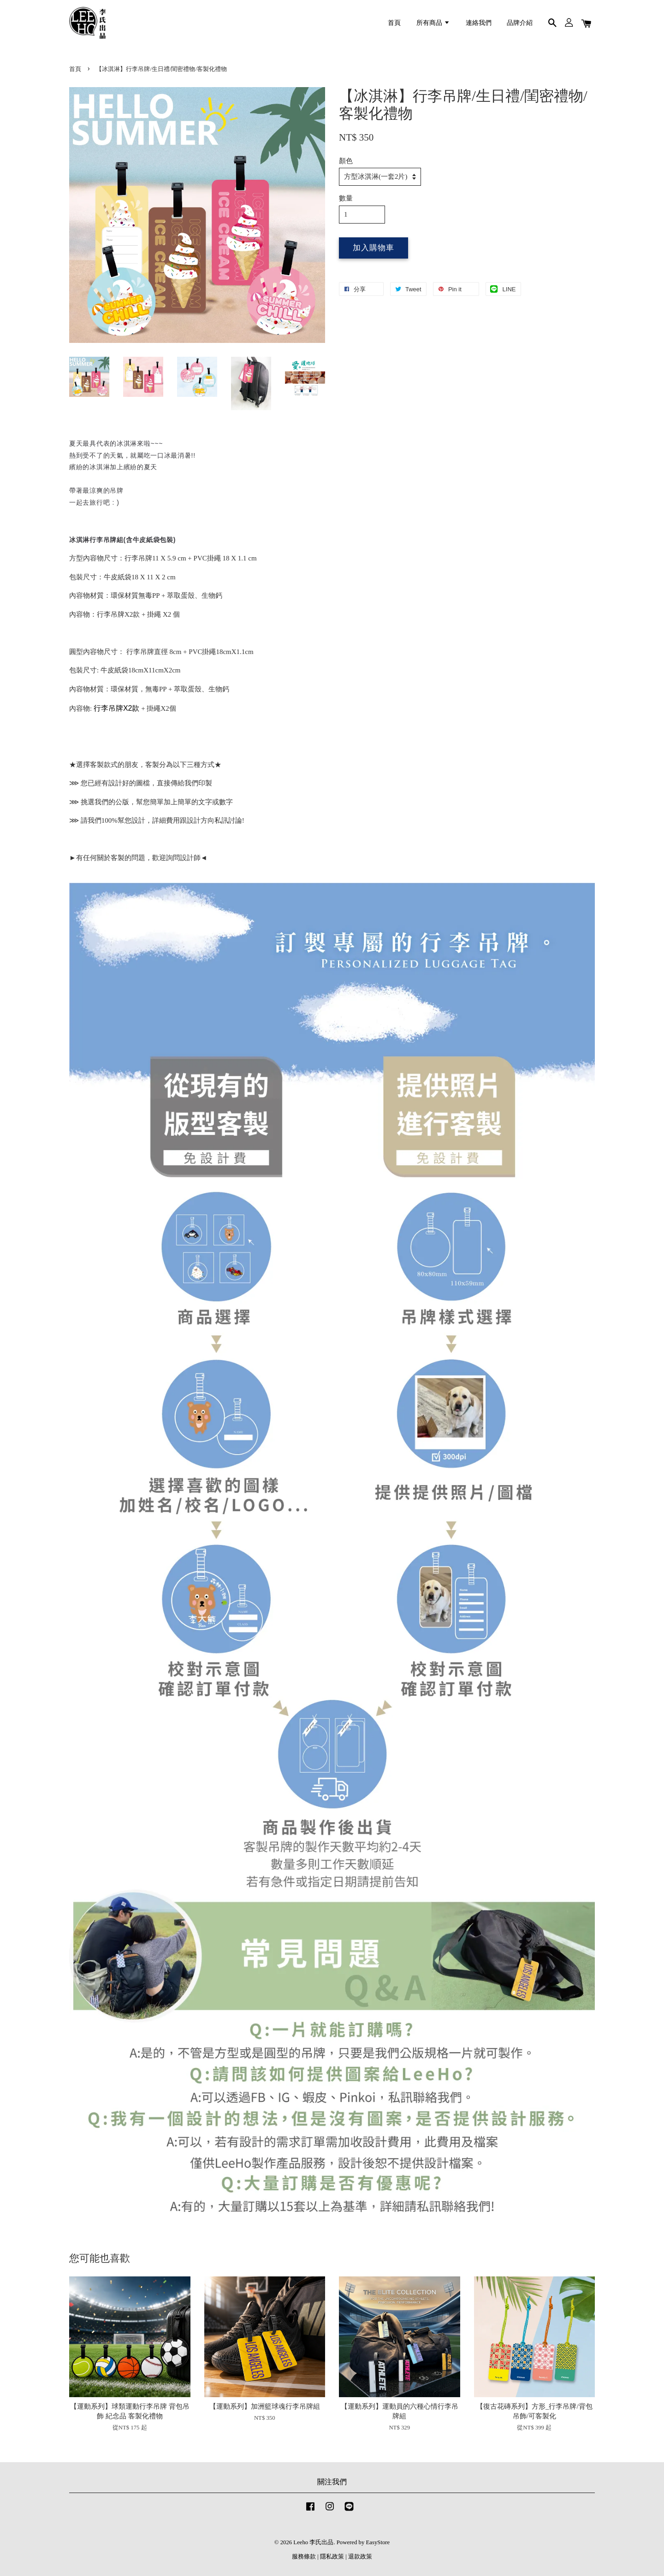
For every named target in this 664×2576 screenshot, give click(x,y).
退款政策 (360, 2556)
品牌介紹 (520, 22)
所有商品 (433, 22)
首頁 (394, 22)
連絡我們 (479, 22)
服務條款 (304, 2556)
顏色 (346, 161)
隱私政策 (332, 2556)
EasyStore (378, 2542)
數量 (346, 198)
